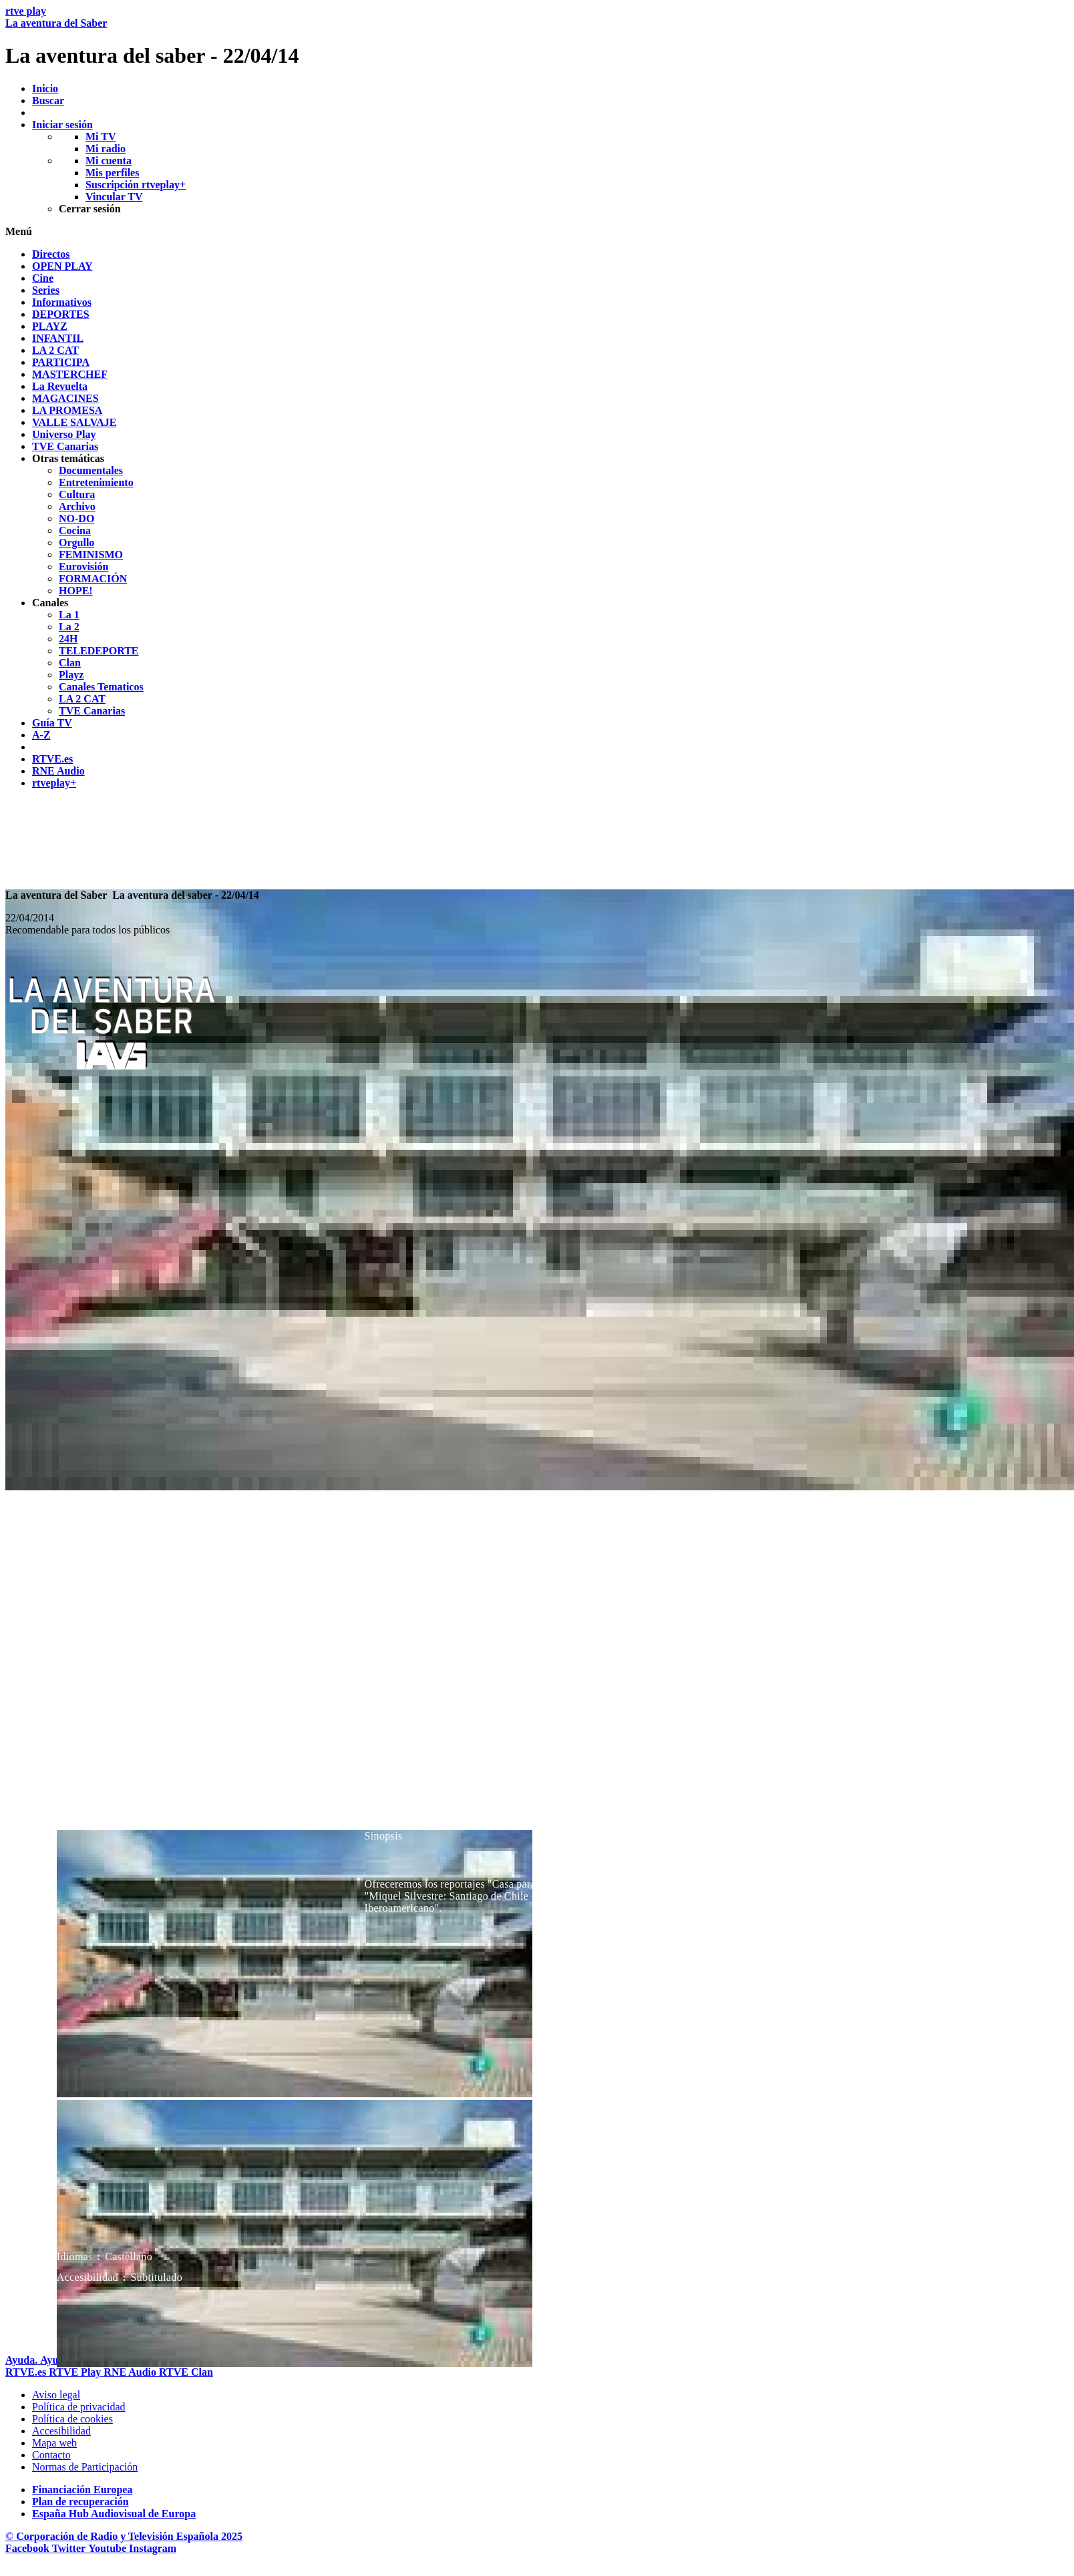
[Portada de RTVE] (27, 2372)
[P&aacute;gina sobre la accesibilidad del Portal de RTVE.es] (61, 2430)
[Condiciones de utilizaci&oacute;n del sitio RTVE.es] (56, 2394)
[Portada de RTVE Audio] (131, 2372)
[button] (537, 232)
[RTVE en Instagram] (152, 2548)
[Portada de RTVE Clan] (186, 2372)
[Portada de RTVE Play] (76, 2372)
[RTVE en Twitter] (70, 2548)
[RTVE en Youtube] (108, 2548)
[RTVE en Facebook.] (28, 2548)
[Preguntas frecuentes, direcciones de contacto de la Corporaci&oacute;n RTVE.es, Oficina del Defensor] (51, 2454)
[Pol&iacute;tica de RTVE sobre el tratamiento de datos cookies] (72, 2418)
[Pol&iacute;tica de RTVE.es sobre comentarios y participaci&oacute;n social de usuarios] (85, 2467)
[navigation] (537, 518)
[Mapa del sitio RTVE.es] (54, 2442)
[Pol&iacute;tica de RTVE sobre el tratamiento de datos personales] (79, 2406)
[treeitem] (51, 254)
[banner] (537, 36)
